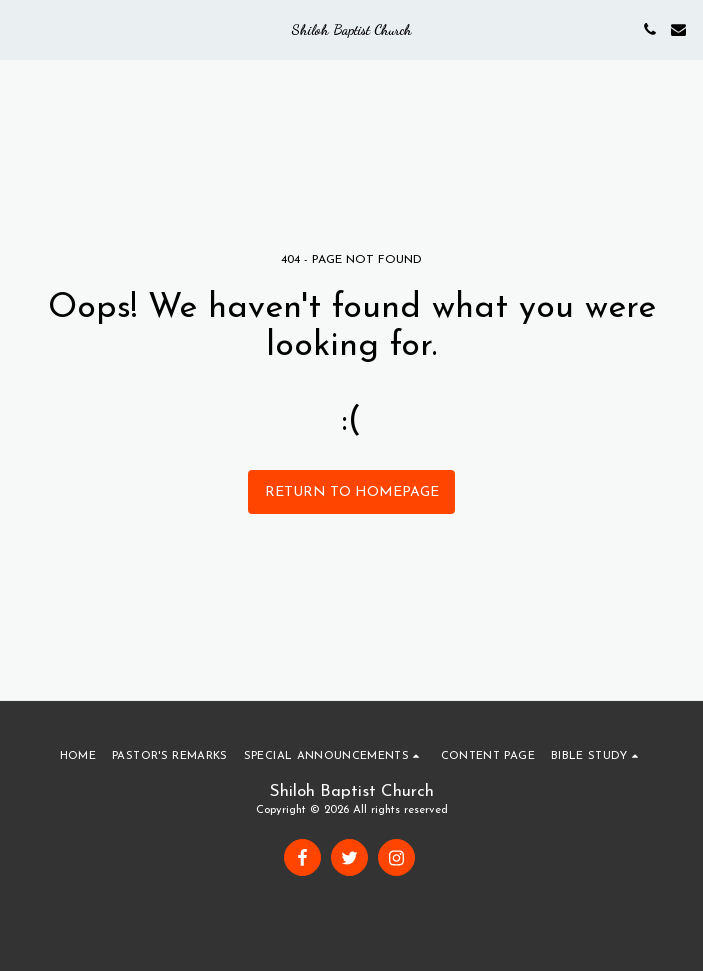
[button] (22, 29)
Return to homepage (352, 492)
